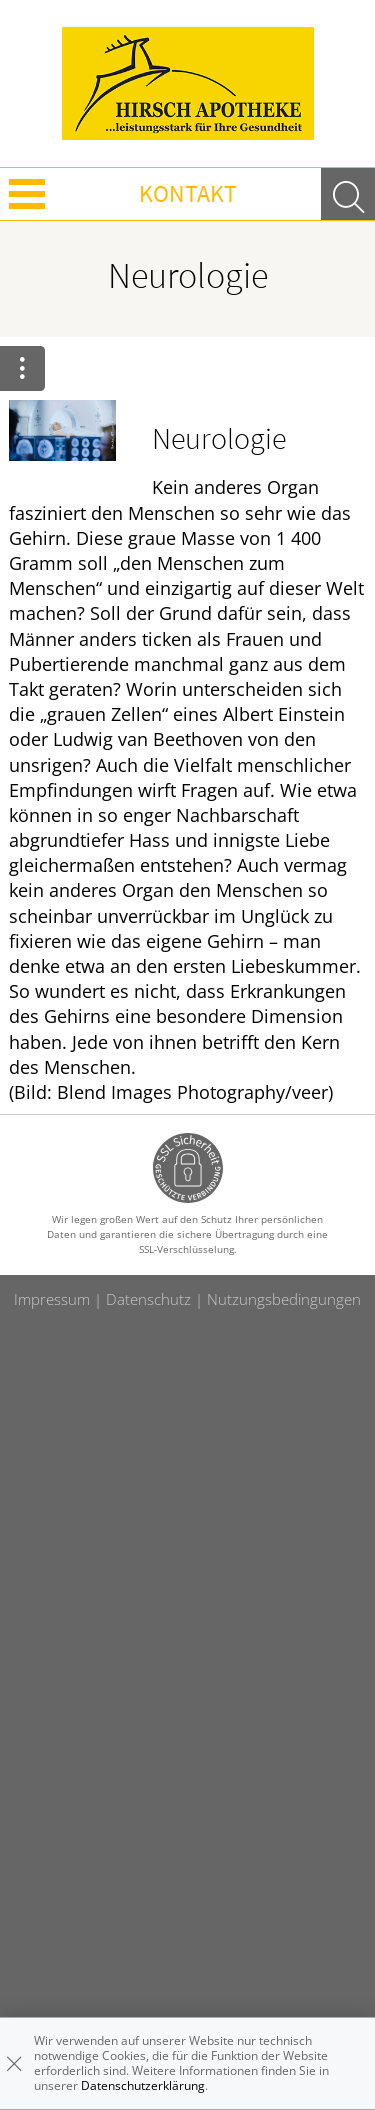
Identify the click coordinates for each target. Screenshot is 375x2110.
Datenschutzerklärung (143, 2085)
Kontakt (188, 193)
